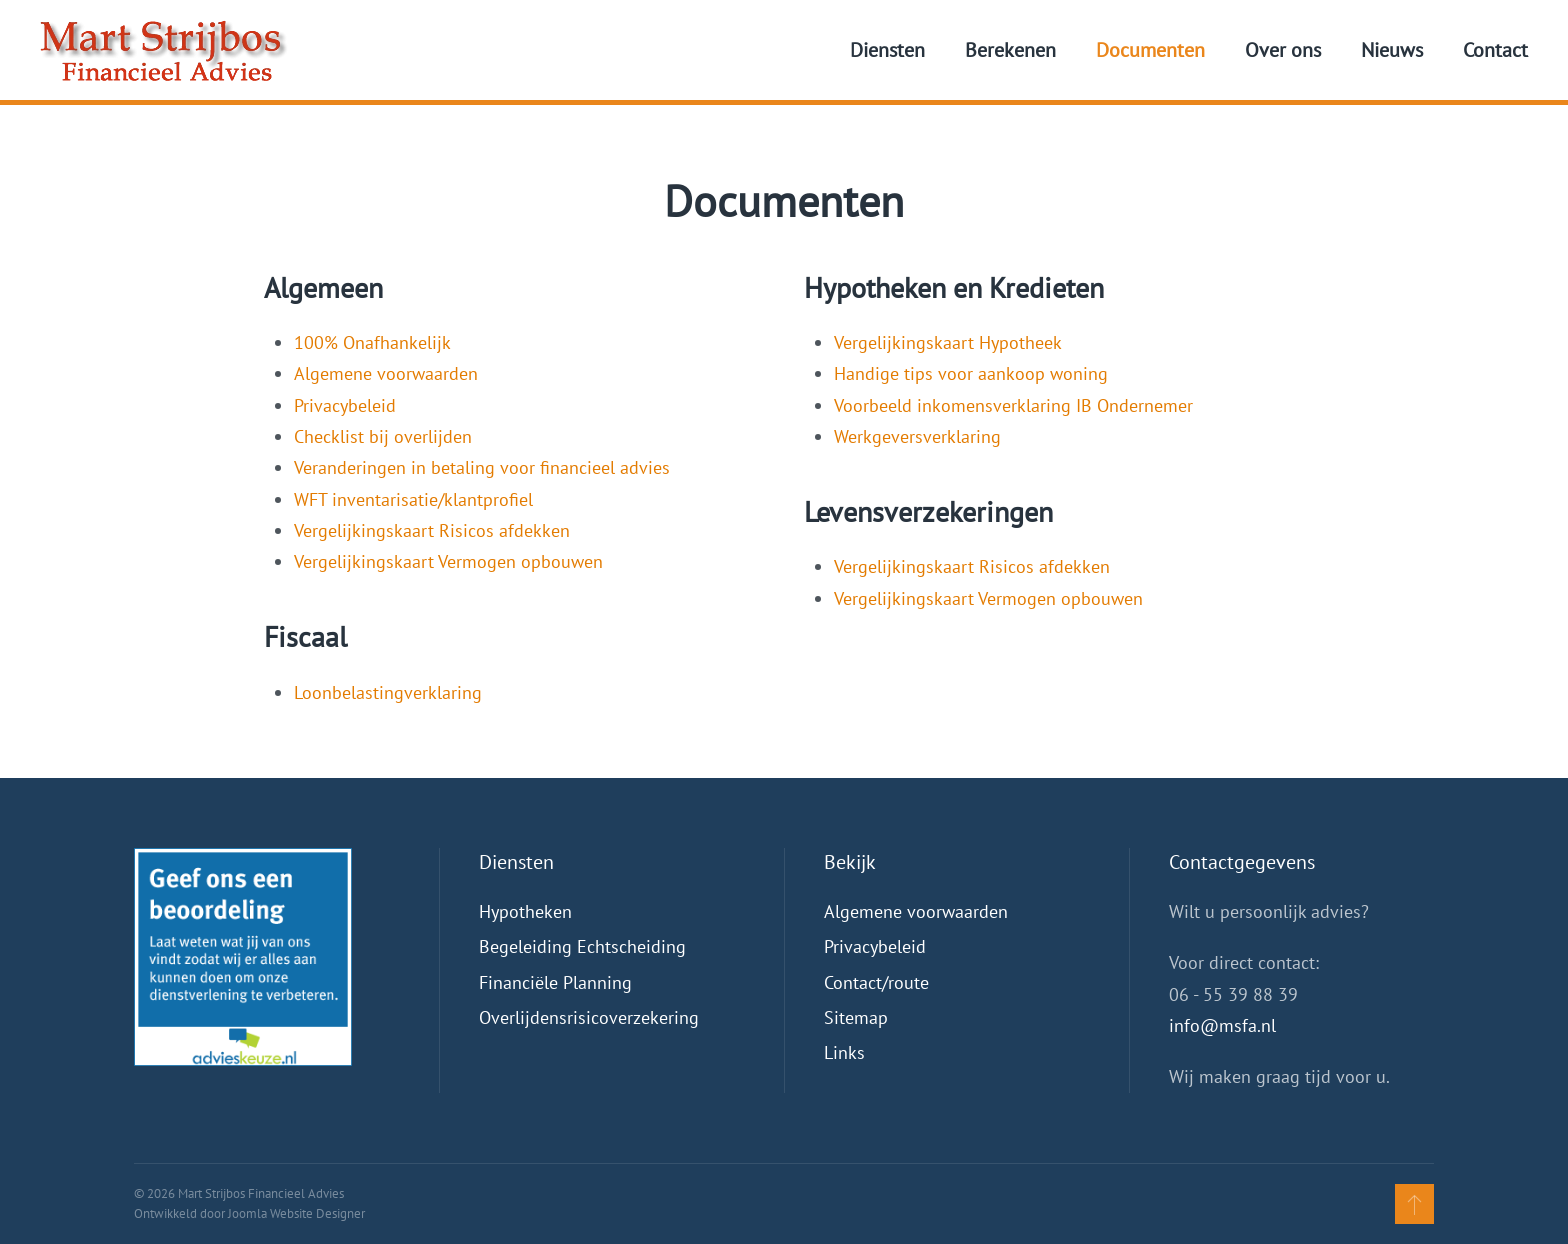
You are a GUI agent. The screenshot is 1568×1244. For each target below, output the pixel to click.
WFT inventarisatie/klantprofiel (416, 499)
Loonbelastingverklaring (388, 692)
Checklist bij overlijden (383, 436)
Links (844, 1052)
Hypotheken (525, 911)
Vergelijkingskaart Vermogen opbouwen (448, 561)
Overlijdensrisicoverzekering (589, 1017)
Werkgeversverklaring (917, 436)
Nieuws (1392, 50)
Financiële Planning (555, 982)
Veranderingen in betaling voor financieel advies (484, 467)
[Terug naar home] (164, 50)
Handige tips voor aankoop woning (971, 373)
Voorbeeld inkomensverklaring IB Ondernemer (1013, 405)
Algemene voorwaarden (386, 373)
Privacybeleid (347, 405)
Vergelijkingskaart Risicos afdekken (432, 530)
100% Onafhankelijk (374, 342)
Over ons (1283, 50)
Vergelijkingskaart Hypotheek (948, 342)
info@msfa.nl (1222, 1025)
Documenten (1150, 50)
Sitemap (856, 1017)
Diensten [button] (887, 50)
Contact (1495, 50)
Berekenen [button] (1010, 50)
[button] (1414, 1204)
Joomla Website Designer (296, 1213)
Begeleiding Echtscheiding (582, 946)
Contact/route (876, 982)
